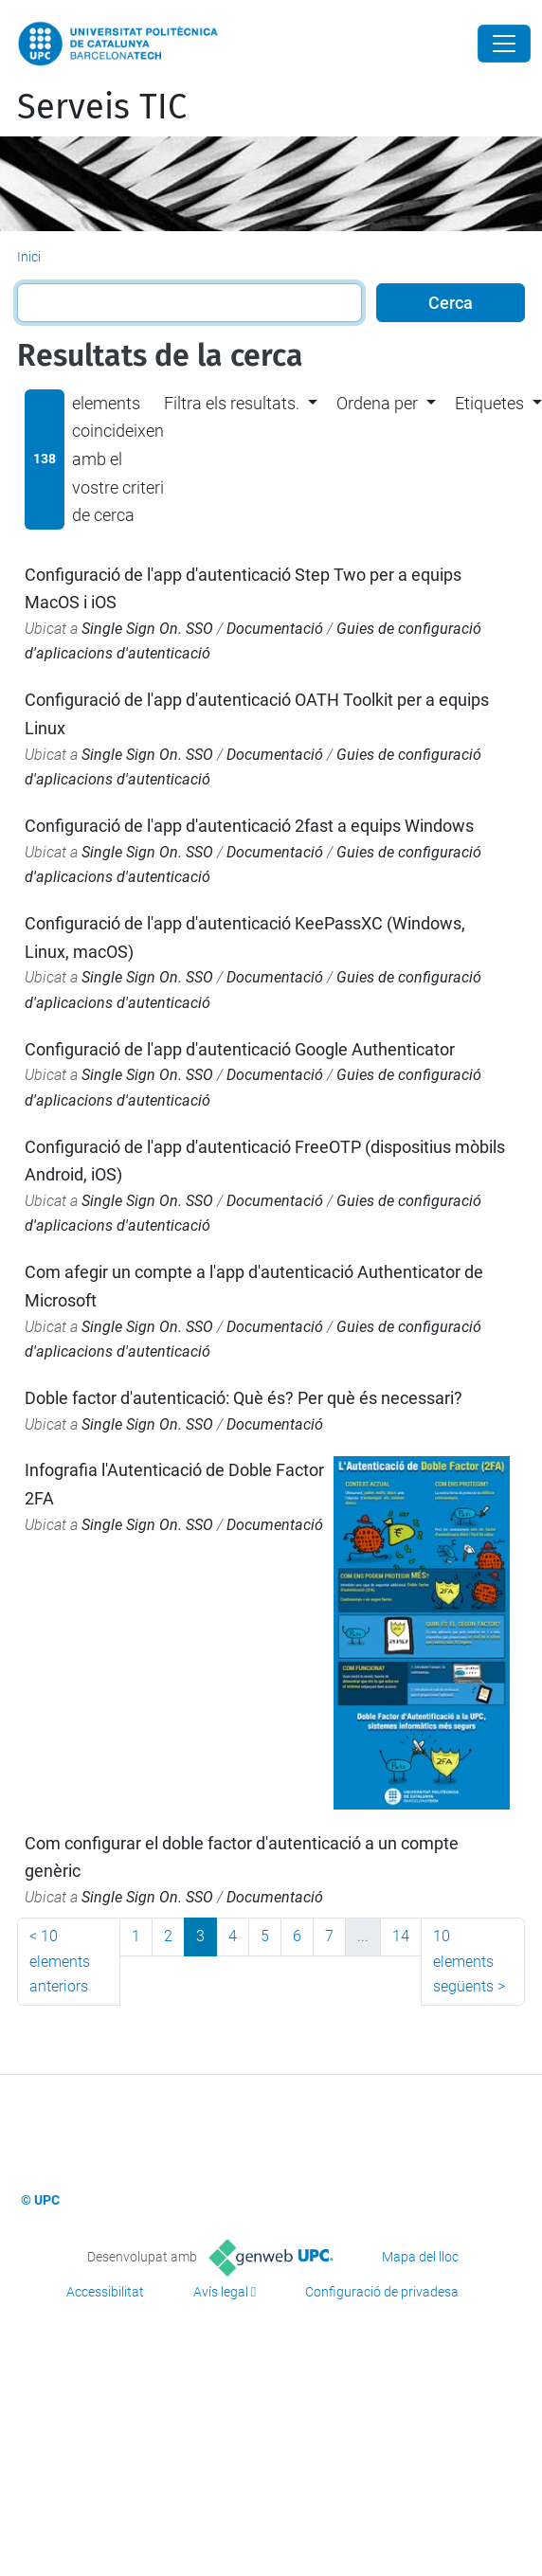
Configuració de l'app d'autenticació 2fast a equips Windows (249, 826)
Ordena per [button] (377, 403)
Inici (29, 256)
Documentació (274, 629)
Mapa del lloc (420, 2256)
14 (400, 1936)
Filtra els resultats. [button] (231, 403)
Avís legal (220, 2291)
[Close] (504, 44)
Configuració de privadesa (382, 2291)
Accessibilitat (105, 2291)
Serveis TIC (102, 107)
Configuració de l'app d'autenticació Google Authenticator (240, 1049)
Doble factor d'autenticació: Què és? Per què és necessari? (243, 1398)
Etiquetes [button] (489, 403)
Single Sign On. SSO (147, 629)
